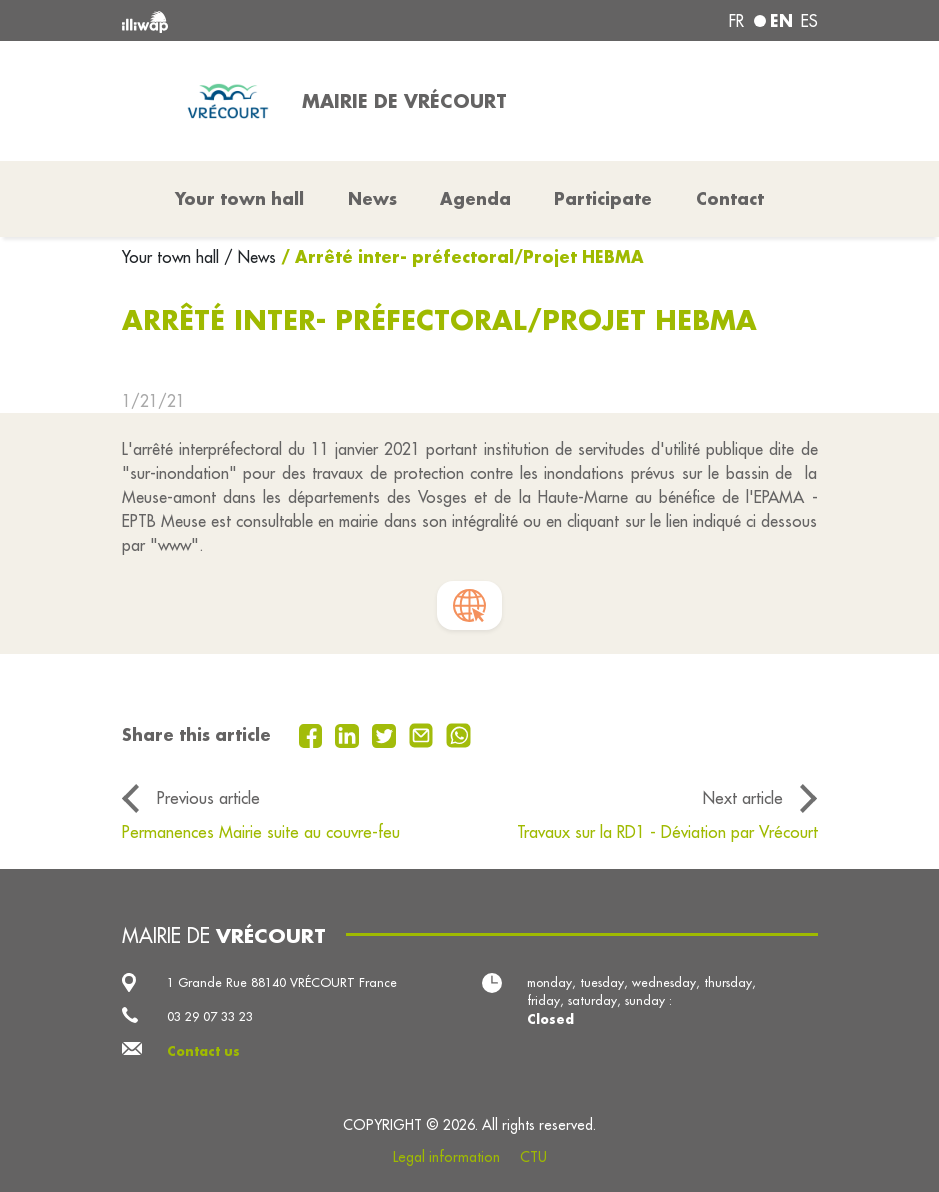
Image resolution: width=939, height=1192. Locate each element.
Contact (730, 198)
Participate (603, 198)
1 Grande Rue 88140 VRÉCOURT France (282, 982)
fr (736, 21)
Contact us (203, 1051)
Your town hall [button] (239, 198)
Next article (743, 797)
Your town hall (173, 257)
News (372, 198)
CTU (533, 1157)
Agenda (475, 198)
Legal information (446, 1157)
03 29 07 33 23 (210, 1016)
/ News (250, 257)
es (809, 21)
